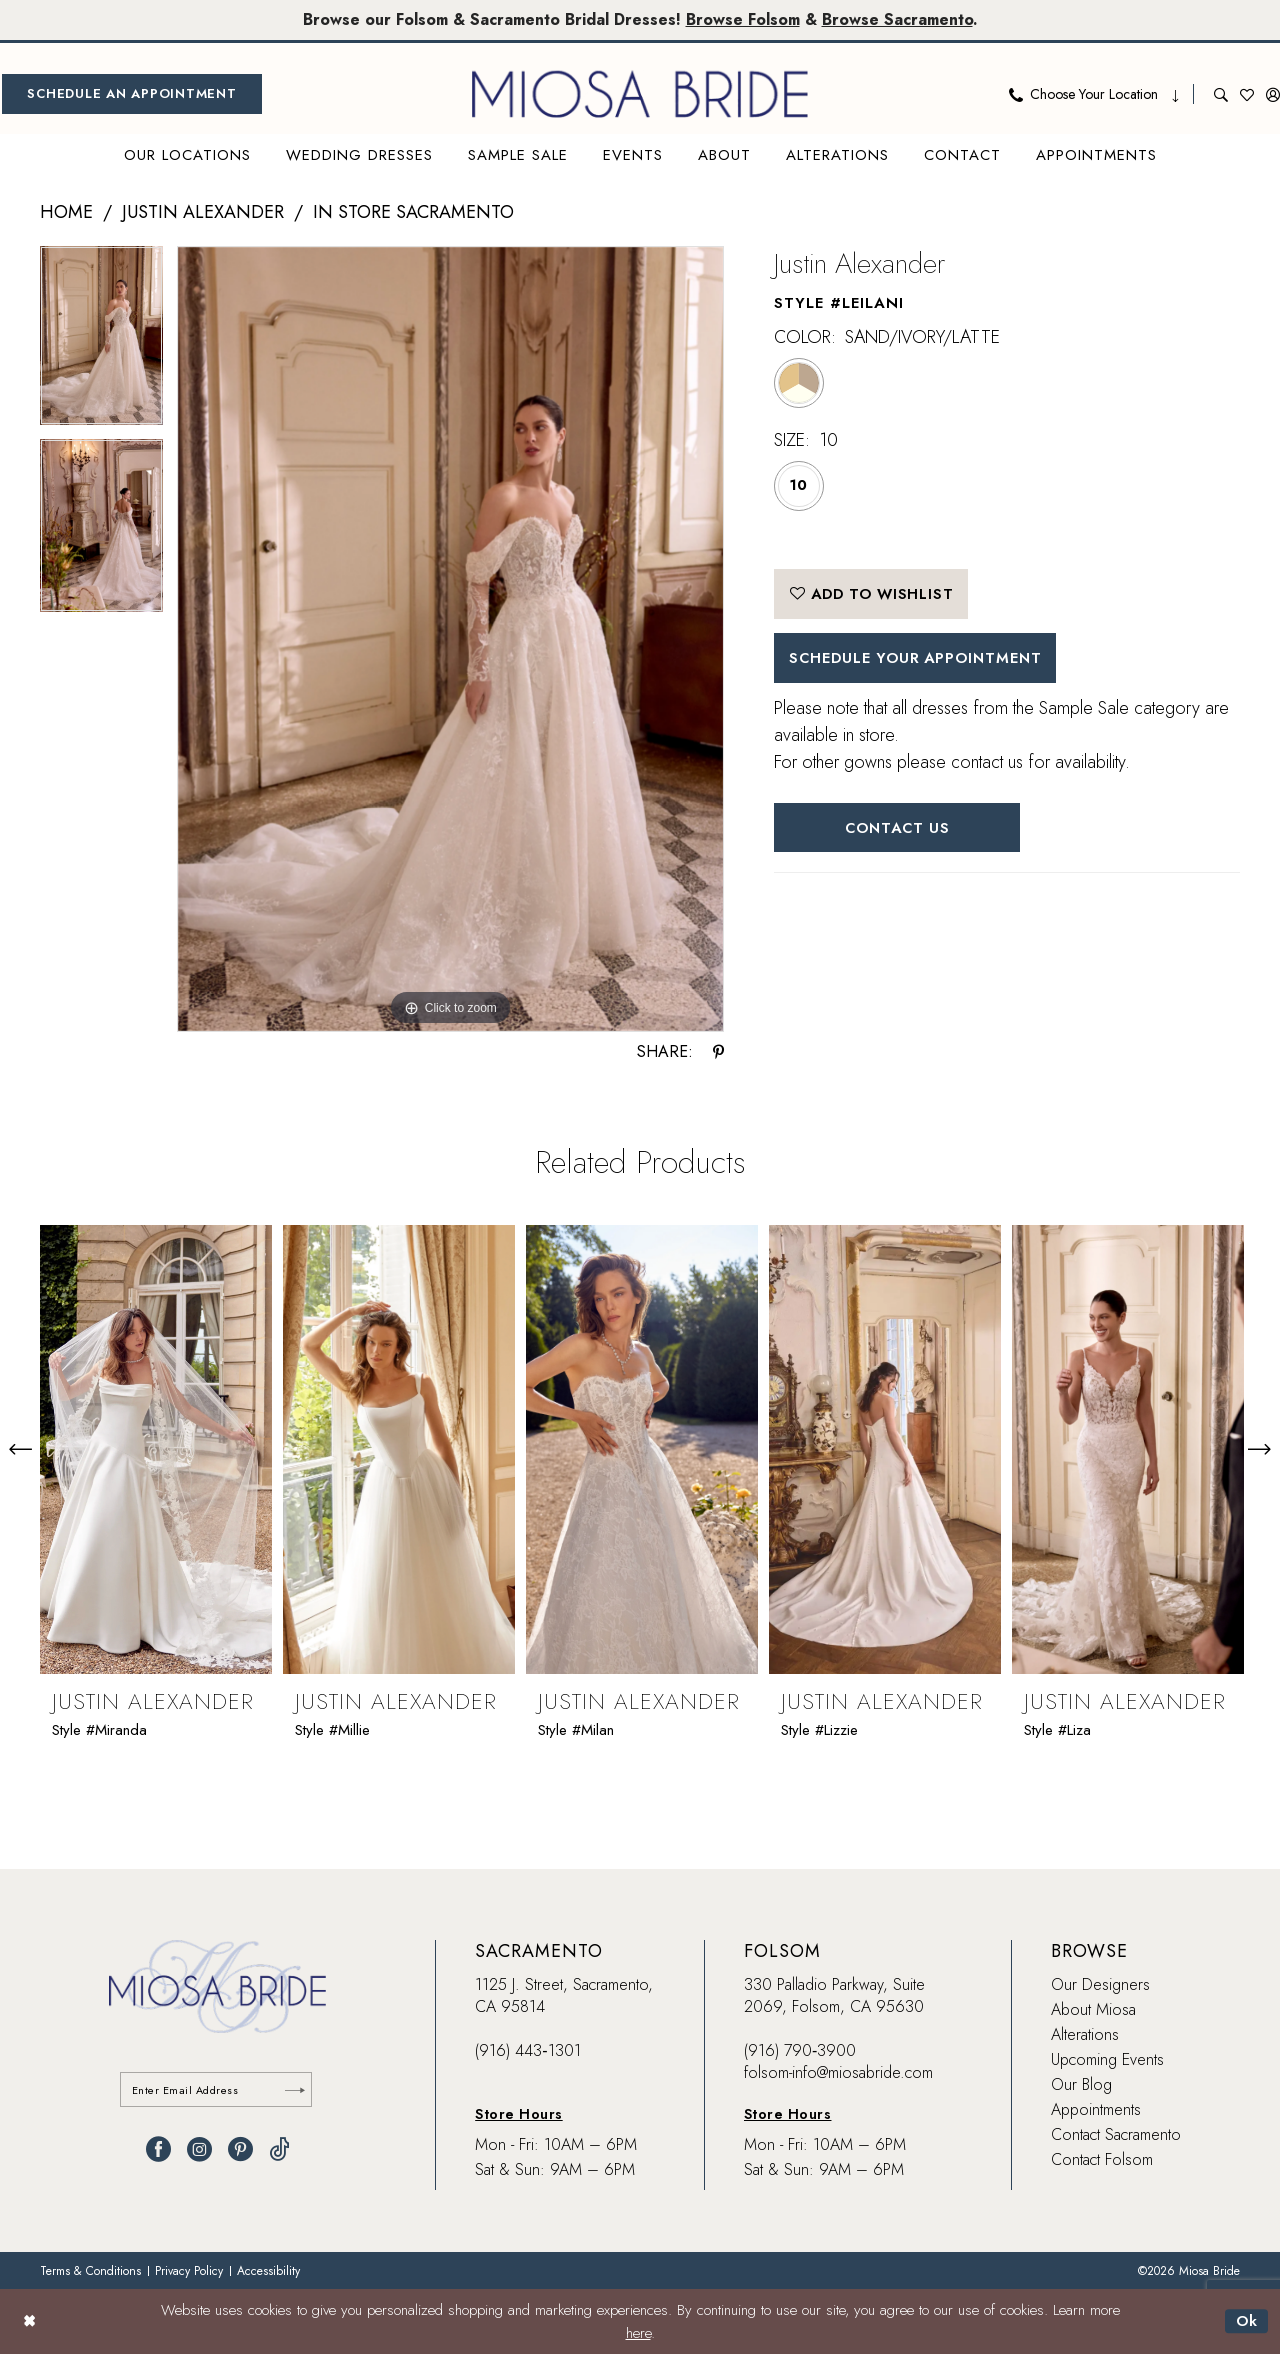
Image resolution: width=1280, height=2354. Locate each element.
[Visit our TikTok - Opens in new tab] (279, 2150)
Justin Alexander (203, 212)
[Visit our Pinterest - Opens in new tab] (240, 2150)
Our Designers (1100, 1984)
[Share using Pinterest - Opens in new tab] (718, 1052)
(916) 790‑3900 (800, 2050)
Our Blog (1081, 2084)
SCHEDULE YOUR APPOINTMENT (920, 660)
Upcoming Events (1107, 2059)
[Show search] (1221, 94)
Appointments (1096, 2109)
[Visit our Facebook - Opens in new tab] (158, 2150)
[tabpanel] (101, 342)
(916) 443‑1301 (527, 2050)
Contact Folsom (1102, 2159)
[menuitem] (132, 94)
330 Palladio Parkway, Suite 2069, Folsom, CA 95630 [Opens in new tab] (834, 1995)
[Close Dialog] (29, 2321)
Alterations (1085, 2034)
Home (66, 212)
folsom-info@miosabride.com (838, 2072)
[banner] (640, 94)
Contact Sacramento (1116, 2134)
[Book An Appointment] (132, 94)
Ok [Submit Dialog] (1246, 2321)
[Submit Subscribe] (295, 2090)
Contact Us (899, 830)
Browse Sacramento (900, 19)
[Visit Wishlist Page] (1247, 94)
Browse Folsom (744, 19)
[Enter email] (217, 2090)
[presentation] (156, 1449)
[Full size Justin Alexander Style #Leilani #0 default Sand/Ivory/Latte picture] (450, 639)
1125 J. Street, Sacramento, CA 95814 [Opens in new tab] (564, 1995)
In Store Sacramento (413, 212)
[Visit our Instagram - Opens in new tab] (199, 2150)
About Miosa (1093, 2009)
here (638, 2333)
